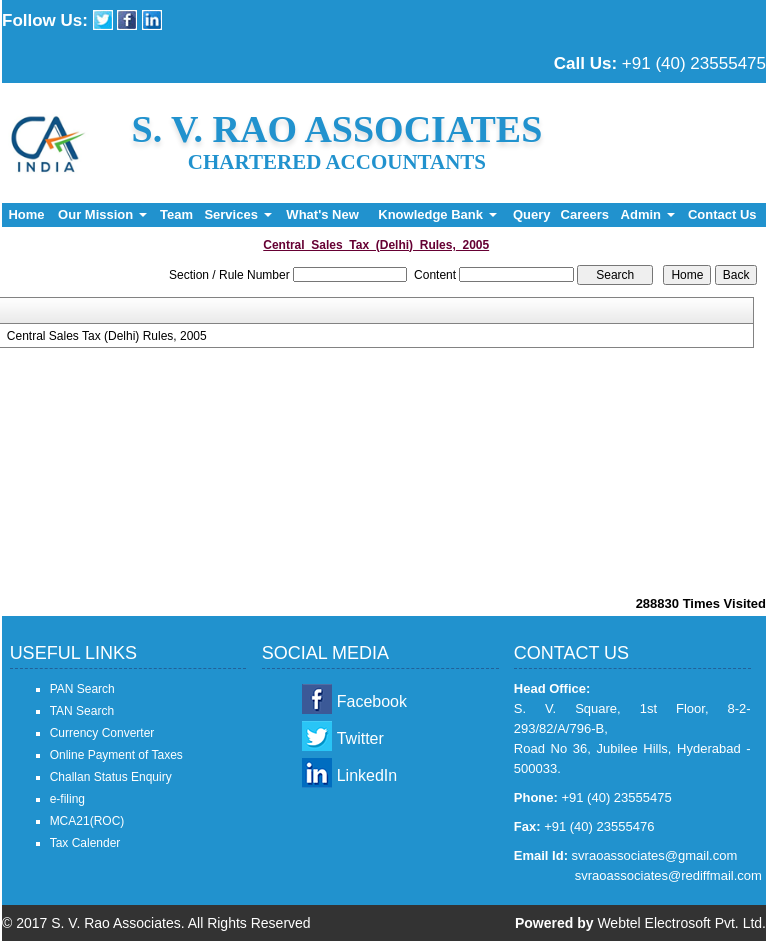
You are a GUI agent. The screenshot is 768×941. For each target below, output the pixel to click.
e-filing (67, 799)
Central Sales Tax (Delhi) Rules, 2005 (107, 336)
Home (26, 214)
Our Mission (102, 214)
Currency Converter (102, 733)
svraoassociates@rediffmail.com (668, 875)
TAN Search (82, 711)
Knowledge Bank (437, 214)
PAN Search (82, 689)
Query (532, 214)
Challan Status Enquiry (111, 777)
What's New (322, 214)
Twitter (360, 738)
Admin (648, 214)
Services (237, 214)
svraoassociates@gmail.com (655, 855)
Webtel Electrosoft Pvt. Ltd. (681, 923)
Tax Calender (85, 843)
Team (176, 214)
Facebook (372, 701)
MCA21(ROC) (87, 821)
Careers (585, 214)
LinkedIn (367, 775)
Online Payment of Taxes (116, 755)
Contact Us (722, 214)
